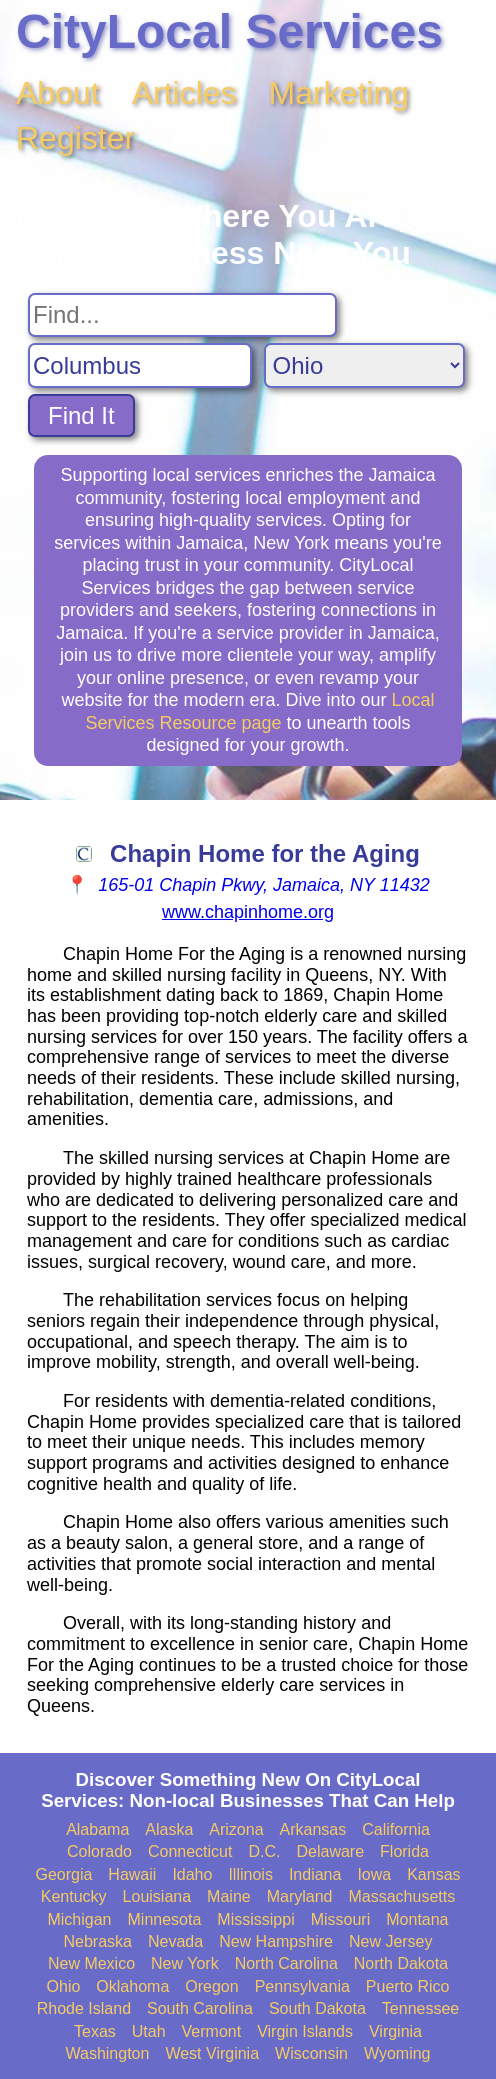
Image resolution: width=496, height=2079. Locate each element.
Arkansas (313, 1829)
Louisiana (157, 1896)
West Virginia (212, 2053)
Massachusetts (401, 1896)
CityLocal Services (229, 31)
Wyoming (397, 2053)
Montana (417, 1919)
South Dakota (317, 2008)
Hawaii (132, 1874)
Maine (229, 1896)
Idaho (192, 1874)
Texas (95, 2031)
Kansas (433, 1874)
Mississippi (255, 1919)
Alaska (169, 1829)
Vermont (212, 2031)
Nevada (175, 1941)
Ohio (64, 1986)
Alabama (97, 1829)
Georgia (63, 1874)
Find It (81, 415)
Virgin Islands (305, 2031)
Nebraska (97, 1941)
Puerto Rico (408, 1986)
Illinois (250, 1874)
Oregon (211, 1986)
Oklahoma (132, 1986)
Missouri (341, 1919)
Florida (404, 1851)
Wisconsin (311, 2053)
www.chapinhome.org (248, 912)
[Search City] (140, 365)
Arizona (236, 1829)
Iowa (374, 1874)
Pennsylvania (302, 1986)
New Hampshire (276, 1941)
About (58, 93)
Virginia (395, 2031)
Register (75, 138)
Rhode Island (84, 2008)
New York (185, 1963)
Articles (184, 93)
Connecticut (190, 1851)
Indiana (315, 1874)
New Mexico (91, 1963)
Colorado (99, 1851)
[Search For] (182, 315)
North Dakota (401, 1963)
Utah (149, 2031)
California (396, 1829)
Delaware (330, 1851)
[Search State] (364, 365)
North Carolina (286, 1963)
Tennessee (420, 2008)
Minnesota (165, 1919)
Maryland (300, 1896)
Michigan (79, 1919)
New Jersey (391, 1941)
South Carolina (200, 2008)
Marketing (339, 93)
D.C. (264, 1851)
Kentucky (74, 1896)
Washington (107, 2053)
